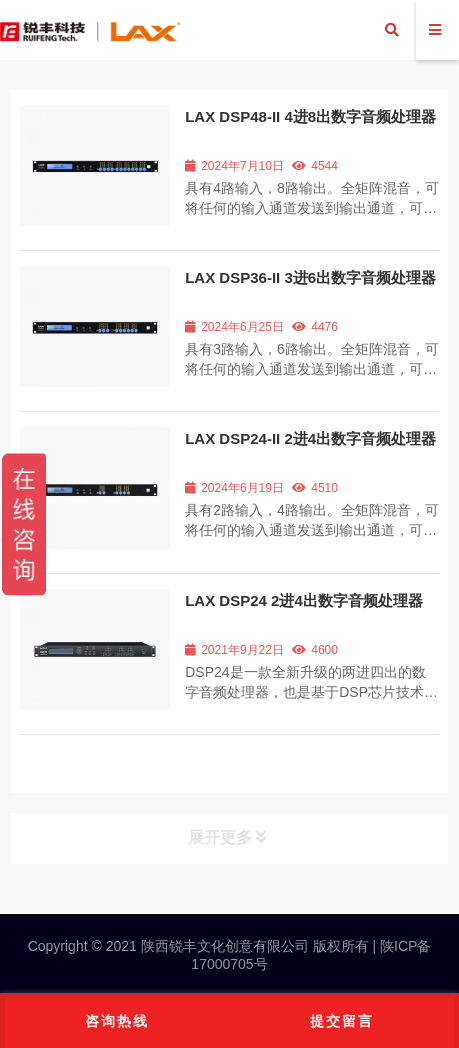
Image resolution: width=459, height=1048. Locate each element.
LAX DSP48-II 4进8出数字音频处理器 (310, 116)
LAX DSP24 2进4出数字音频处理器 (304, 600)
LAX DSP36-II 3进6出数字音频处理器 (310, 277)
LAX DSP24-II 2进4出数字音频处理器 (310, 438)
